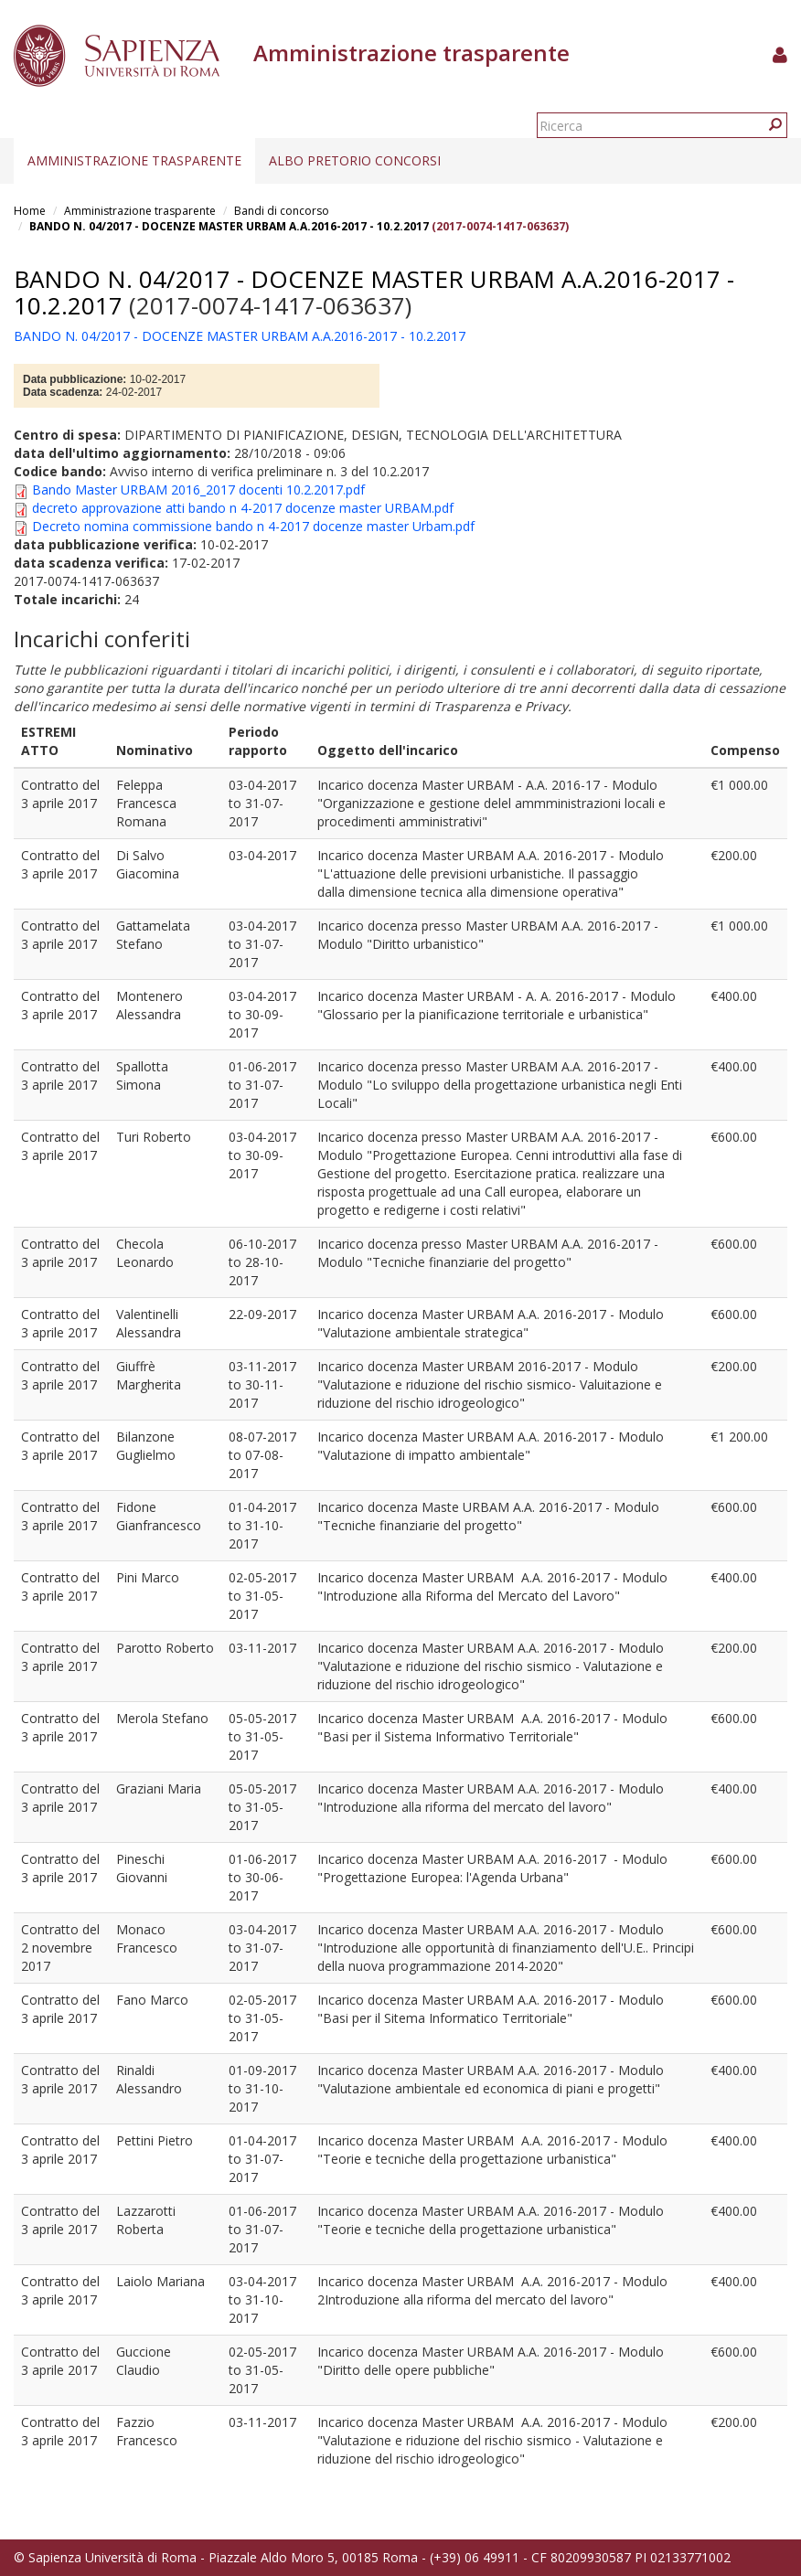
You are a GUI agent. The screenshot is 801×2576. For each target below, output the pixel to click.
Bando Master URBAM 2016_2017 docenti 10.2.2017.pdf (198, 489)
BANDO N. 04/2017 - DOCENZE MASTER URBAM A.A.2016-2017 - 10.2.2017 (229, 226)
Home (30, 210)
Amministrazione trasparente (134, 160)
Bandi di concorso (281, 210)
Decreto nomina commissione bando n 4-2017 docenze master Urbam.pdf (253, 526)
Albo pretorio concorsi (355, 160)
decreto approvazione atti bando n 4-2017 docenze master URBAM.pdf (243, 507)
